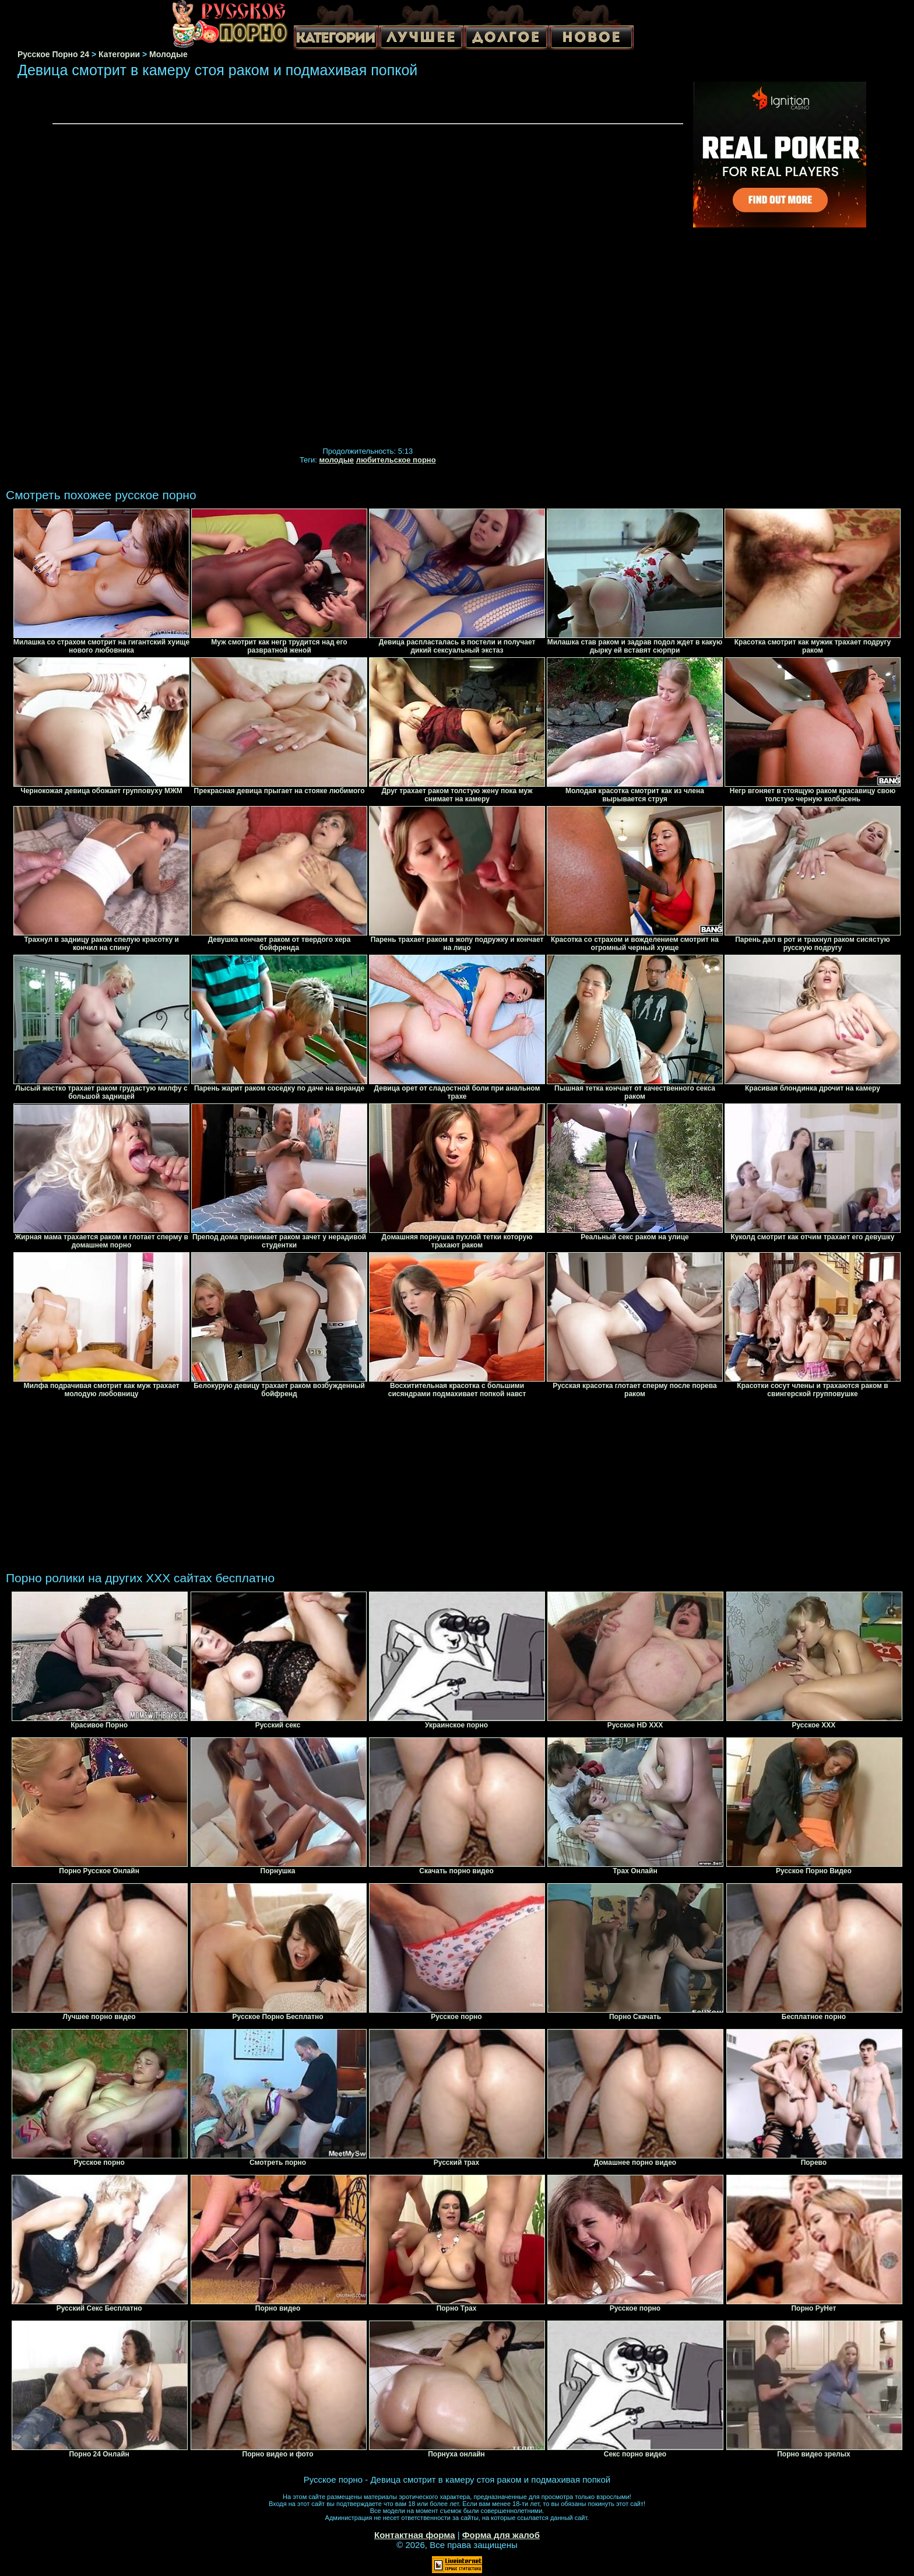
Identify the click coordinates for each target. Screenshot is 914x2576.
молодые (336, 459)
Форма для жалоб (501, 2535)
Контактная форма (414, 2535)
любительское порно (396, 459)
